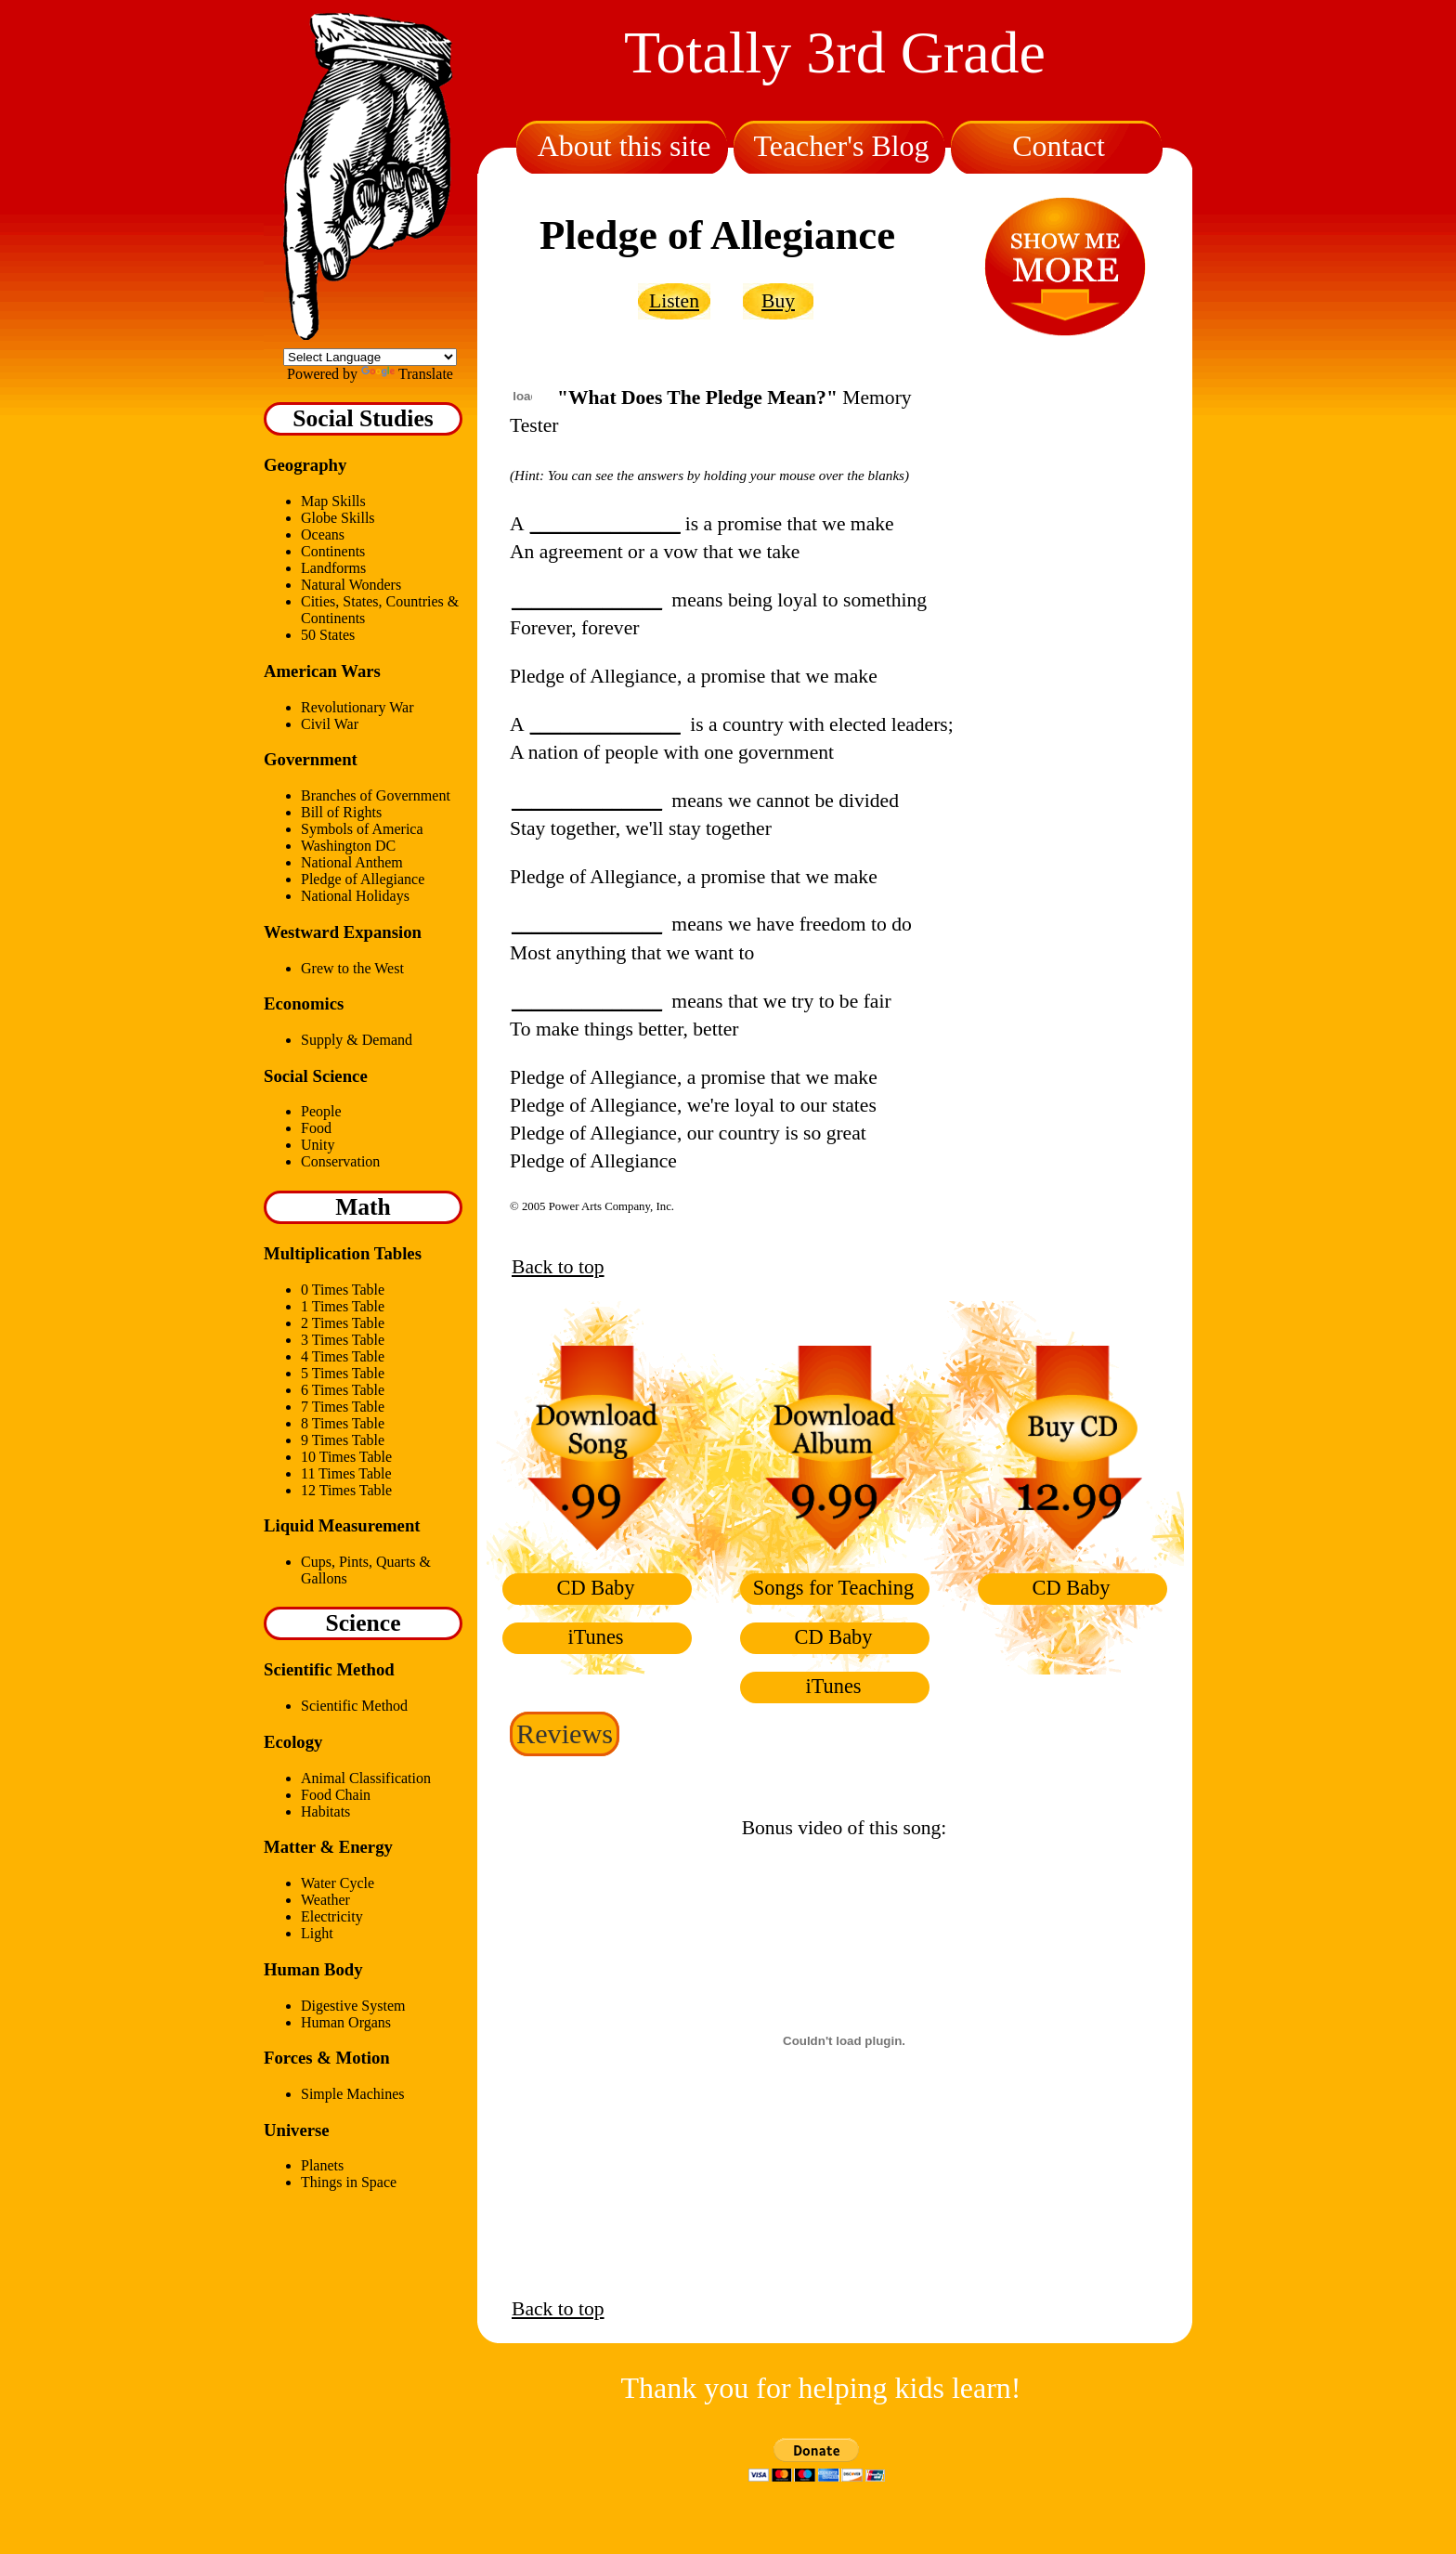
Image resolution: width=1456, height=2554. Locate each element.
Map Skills (333, 501)
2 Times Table (342, 1323)
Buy (778, 301)
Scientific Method (354, 1706)
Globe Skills (338, 518)
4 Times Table (342, 1356)
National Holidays (355, 896)
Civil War (329, 724)
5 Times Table (342, 1373)
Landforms (333, 568)
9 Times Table (342, 1440)
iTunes (595, 1636)
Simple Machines (353, 2094)
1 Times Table (342, 1306)
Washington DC (348, 846)
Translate (407, 374)
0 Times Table (342, 1289)
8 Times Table (342, 1423)
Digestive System (353, 2005)
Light (317, 1933)
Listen (674, 301)
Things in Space (348, 2182)
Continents (333, 551)
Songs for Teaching (833, 1587)
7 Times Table (342, 1406)
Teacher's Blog (841, 146)
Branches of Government (375, 795)
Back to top (558, 1267)
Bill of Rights (341, 812)
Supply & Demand (356, 1040)
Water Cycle (337, 1883)
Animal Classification (366, 1778)
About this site (624, 146)
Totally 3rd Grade (835, 52)
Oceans (322, 534)
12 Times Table (346, 1490)
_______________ (605, 524)
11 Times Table (346, 1473)
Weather (325, 1900)
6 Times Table (342, 1390)
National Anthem (352, 862)
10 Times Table (346, 1457)
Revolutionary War (357, 707)
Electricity (332, 1916)
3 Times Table (342, 1340)
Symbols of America (362, 829)
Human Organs (346, 2022)
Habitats (325, 1811)
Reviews (564, 1734)
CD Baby (596, 1587)
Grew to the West (352, 968)
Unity (317, 1145)
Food (316, 1128)
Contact (1058, 146)
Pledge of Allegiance (362, 879)
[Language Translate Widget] (370, 357)
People (321, 1111)
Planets (322, 2165)
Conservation (340, 1161)
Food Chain (335, 1795)
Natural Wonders (351, 585)
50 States (328, 635)
